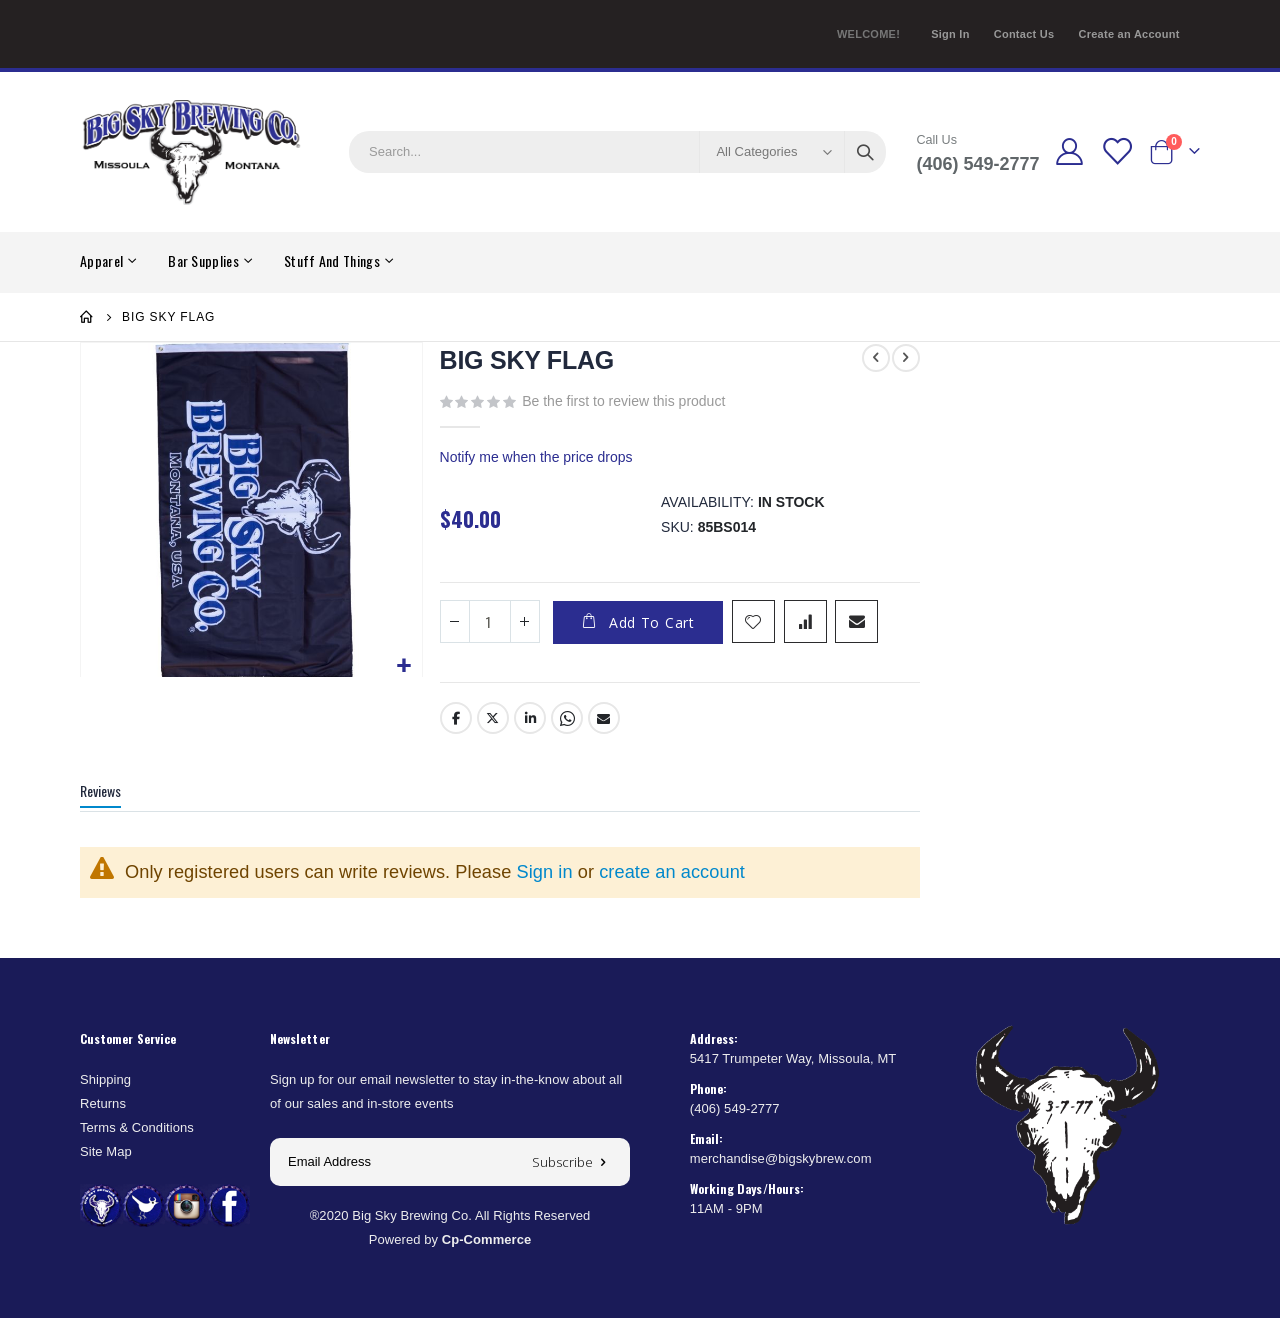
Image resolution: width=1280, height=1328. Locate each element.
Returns (103, 1113)
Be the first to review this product (621, 402)
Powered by (450, 1249)
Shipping (105, 1089)
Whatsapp (565, 728)
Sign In (950, 34)
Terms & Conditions (137, 1137)
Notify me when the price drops (534, 461)
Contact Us (1024, 34)
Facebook (454, 728)
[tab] (115, 803)
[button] (402, 664)
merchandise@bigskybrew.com (781, 1168)
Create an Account (1128, 34)
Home (87, 317)
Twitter (491, 728)
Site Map (106, 1161)
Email (602, 728)
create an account (672, 882)
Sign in (545, 882)
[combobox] (617, 152)
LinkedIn (528, 728)
